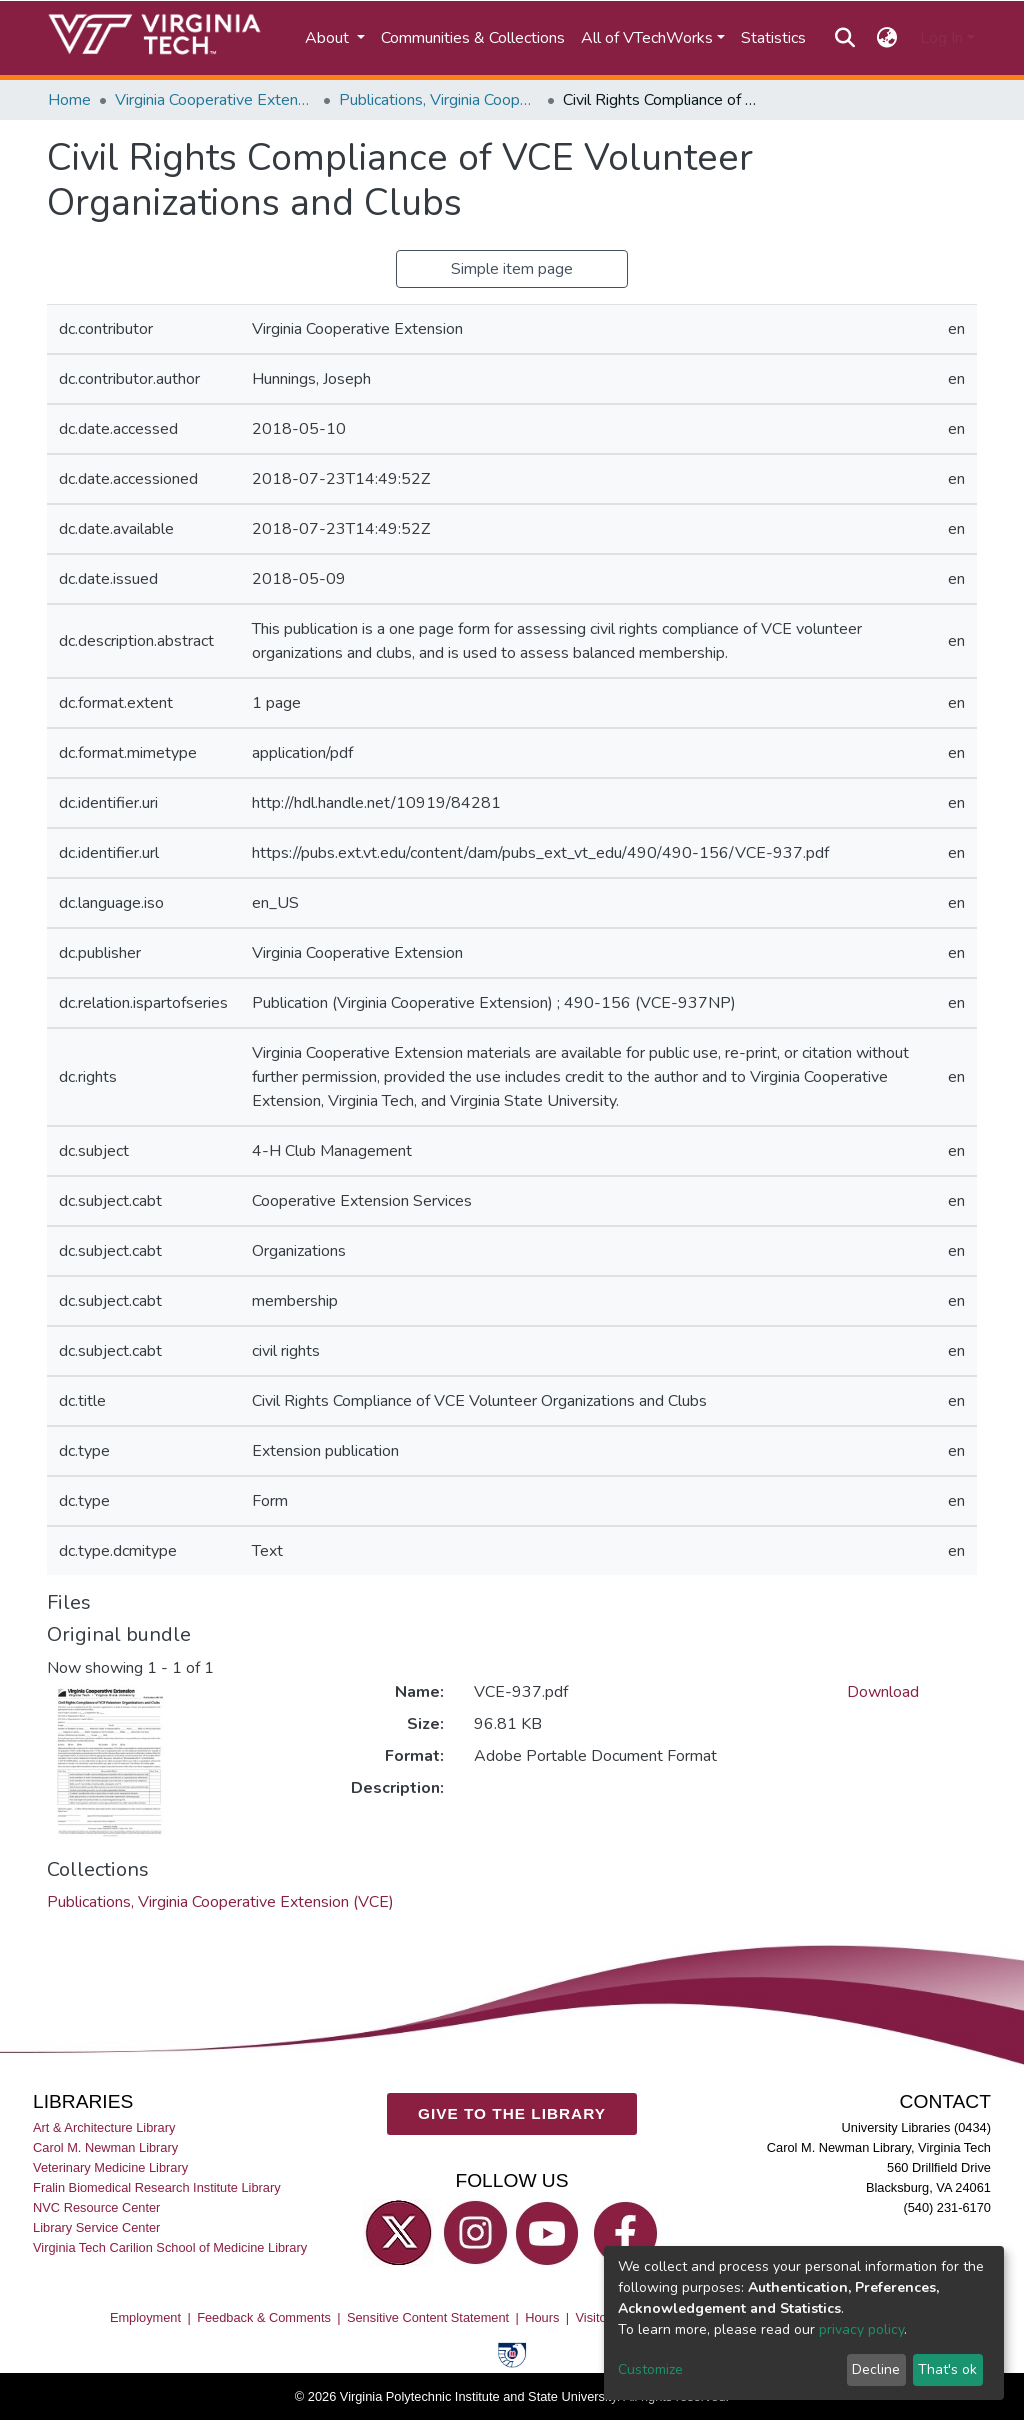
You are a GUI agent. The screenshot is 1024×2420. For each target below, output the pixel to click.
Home (69, 100)
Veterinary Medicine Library (110, 2166)
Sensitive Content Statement (428, 2316)
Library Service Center (96, 2227)
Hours (542, 2316)
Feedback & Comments (264, 2316)
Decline (876, 2369)
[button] (887, 38)
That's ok (947, 2369)
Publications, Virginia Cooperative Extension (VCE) (439, 100)
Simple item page (512, 269)
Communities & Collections (473, 38)
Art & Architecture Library (104, 2126)
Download (883, 1692)
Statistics (773, 38)
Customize (650, 2369)
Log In (941, 38)
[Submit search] (844, 38)
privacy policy (861, 2329)
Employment (145, 2316)
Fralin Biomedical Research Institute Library (157, 2186)
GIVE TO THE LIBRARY (512, 2113)
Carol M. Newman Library (105, 2146)
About (329, 38)
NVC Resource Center (96, 2207)
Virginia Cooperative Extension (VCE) (215, 100)
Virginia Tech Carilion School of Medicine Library (170, 2247)
